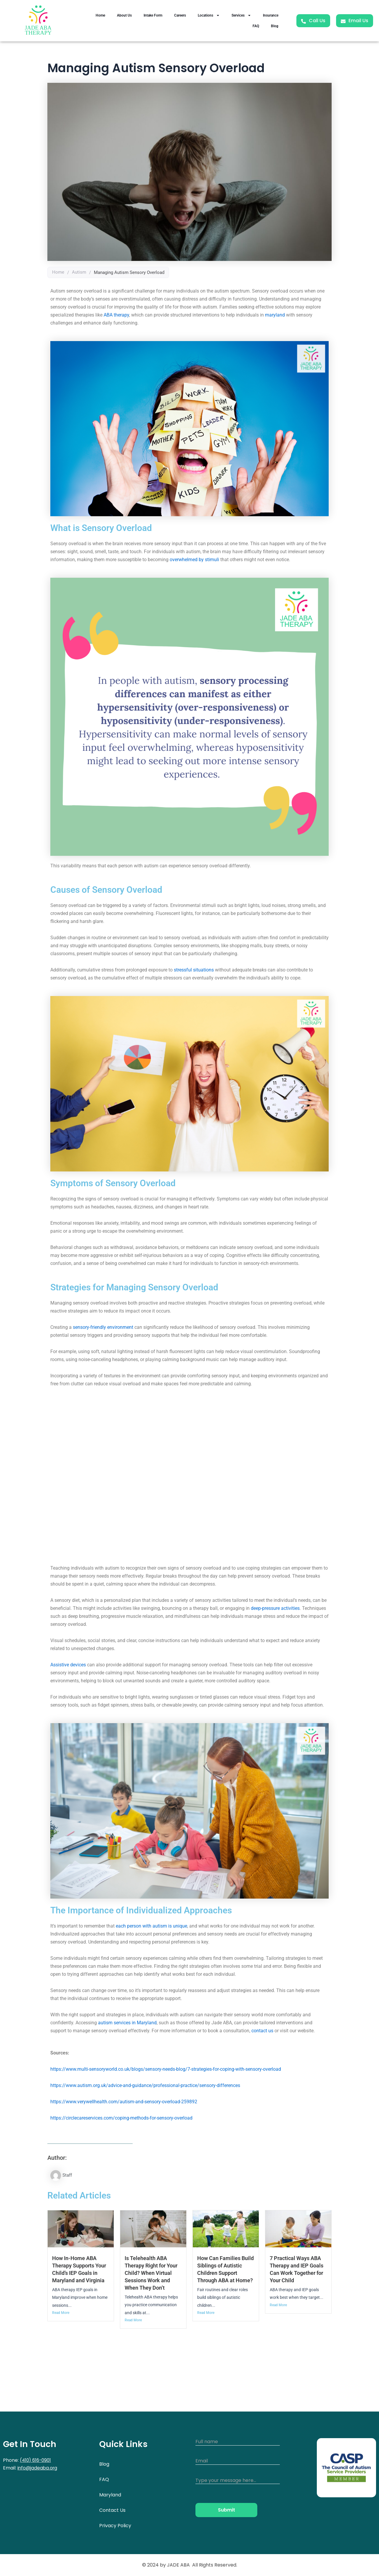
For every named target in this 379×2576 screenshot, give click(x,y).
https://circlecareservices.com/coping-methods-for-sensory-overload (121, 2118)
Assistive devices (68, 1665)
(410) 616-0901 (36, 2460)
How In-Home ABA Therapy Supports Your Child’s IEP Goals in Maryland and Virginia (80, 2273)
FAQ (256, 26)
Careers (180, 15)
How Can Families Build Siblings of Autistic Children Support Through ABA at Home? (225, 2273)
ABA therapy (116, 315)
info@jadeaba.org (38, 2467)
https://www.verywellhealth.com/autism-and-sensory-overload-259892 (123, 2101)
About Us (124, 15)
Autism (79, 272)
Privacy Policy (115, 2525)
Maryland (110, 2494)
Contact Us (112, 2510)
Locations (209, 15)
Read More (60, 2320)
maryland (275, 315)
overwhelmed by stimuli (194, 559)
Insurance (270, 15)
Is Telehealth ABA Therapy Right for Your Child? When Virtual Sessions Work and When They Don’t (153, 2273)
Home (100, 15)
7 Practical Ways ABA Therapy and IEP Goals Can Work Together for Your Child (297, 2273)
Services (241, 15)
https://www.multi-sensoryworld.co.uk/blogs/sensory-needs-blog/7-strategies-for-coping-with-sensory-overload (165, 2069)
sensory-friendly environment (103, 1327)
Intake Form (153, 15)
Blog (274, 26)
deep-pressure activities (275, 1608)
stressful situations (194, 970)
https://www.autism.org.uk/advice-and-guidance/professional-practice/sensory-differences (145, 2085)
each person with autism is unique (151, 1926)
